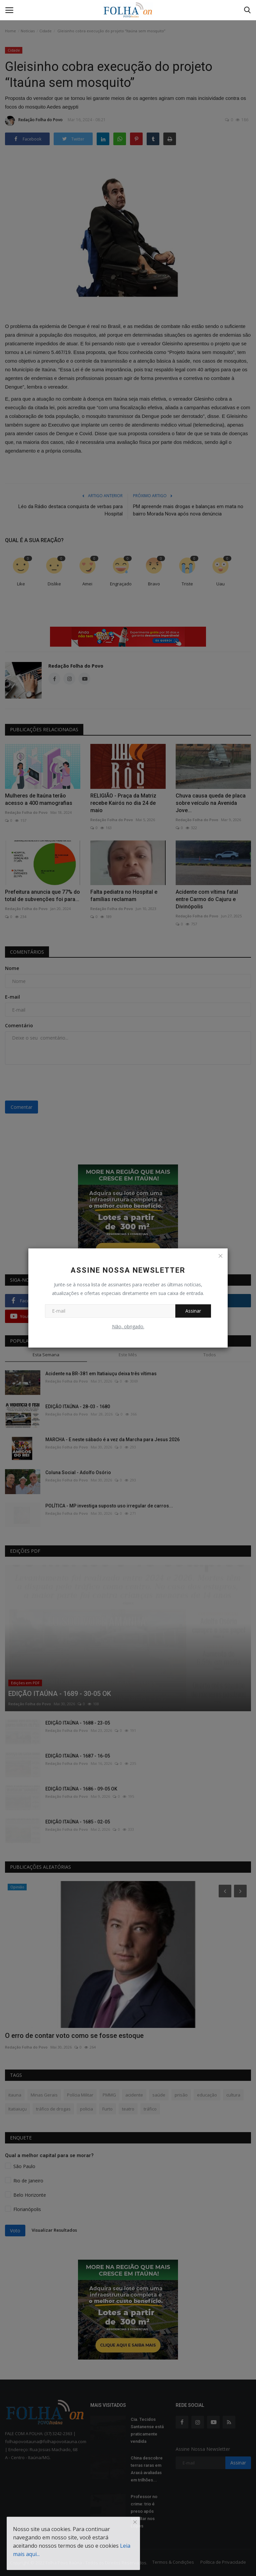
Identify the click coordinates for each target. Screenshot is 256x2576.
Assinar (193, 1311)
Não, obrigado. (128, 1326)
